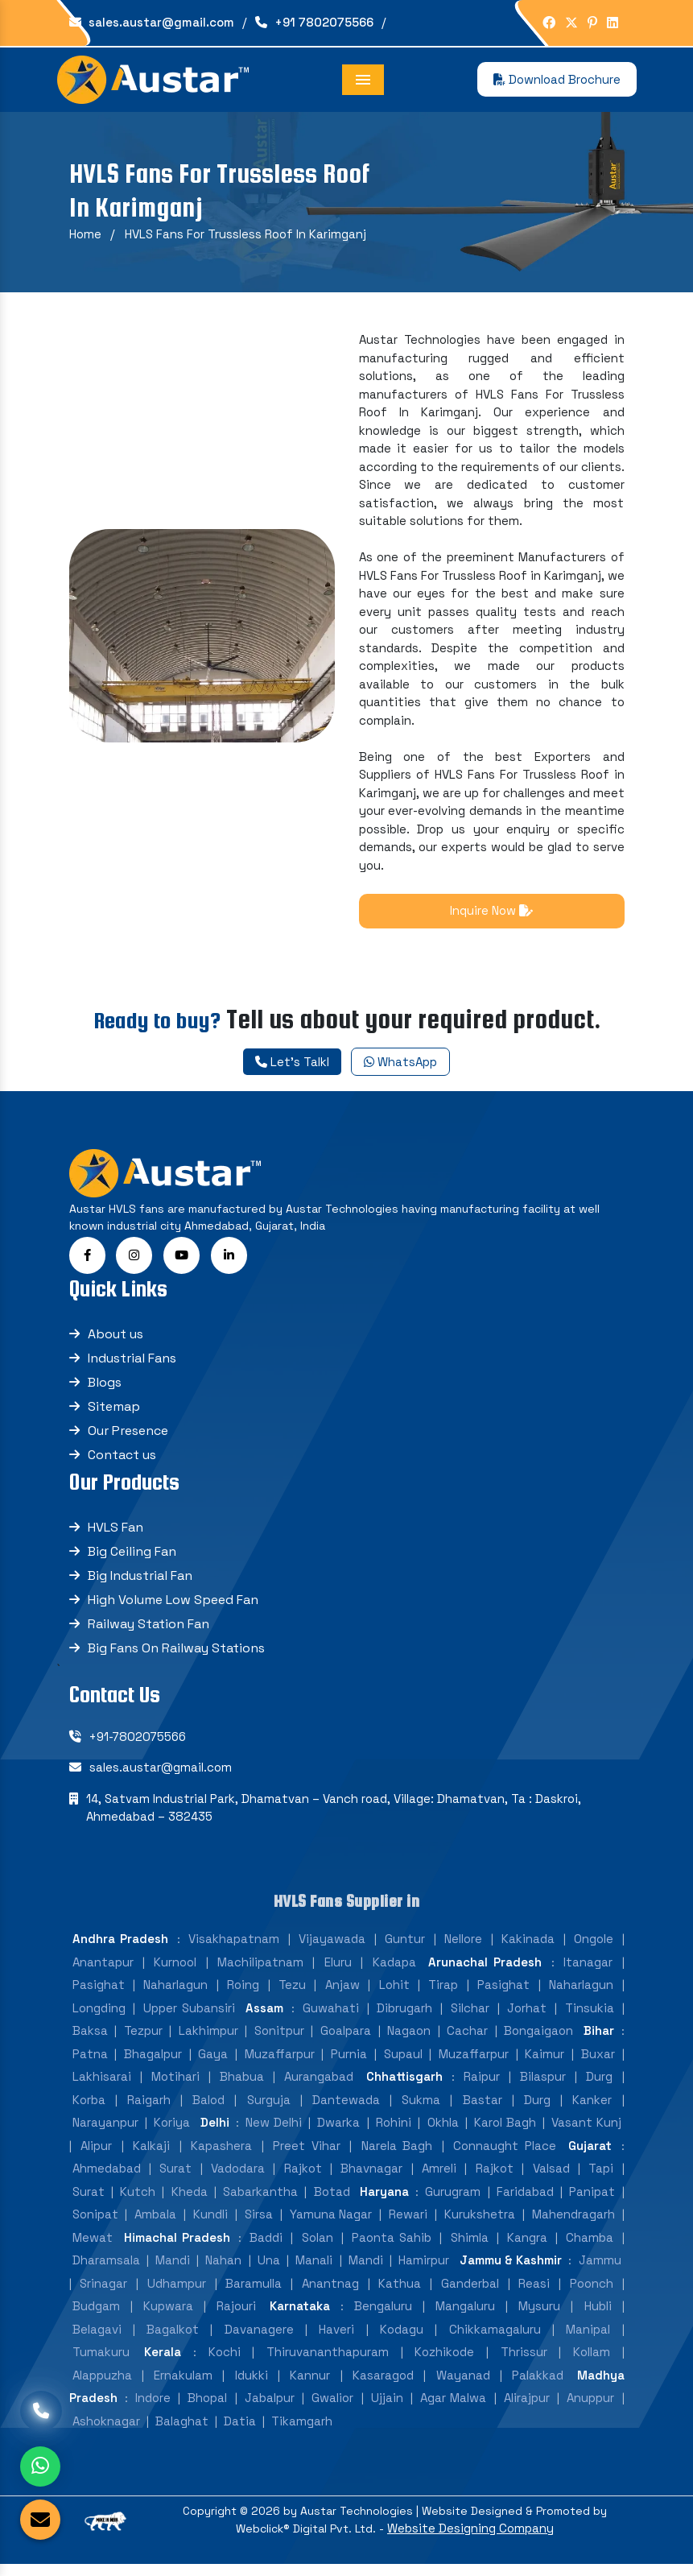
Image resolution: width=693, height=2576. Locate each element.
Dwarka (338, 2135)
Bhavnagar (371, 2181)
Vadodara (238, 2181)
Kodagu (401, 2342)
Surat (175, 2181)
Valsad (551, 2181)
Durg (599, 2089)
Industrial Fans (132, 1370)
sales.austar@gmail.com (151, 22)
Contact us (122, 1467)
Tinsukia (589, 2020)
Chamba (589, 2250)
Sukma (421, 2112)
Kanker (592, 2112)
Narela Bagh (397, 2158)
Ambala (155, 2227)
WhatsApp (400, 1061)
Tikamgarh (301, 2434)
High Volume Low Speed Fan (173, 1612)
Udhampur (176, 2296)
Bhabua (242, 2089)
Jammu (600, 2272)
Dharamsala (106, 2272)
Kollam (591, 2364)
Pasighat (98, 1997)
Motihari (175, 2089)
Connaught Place (504, 2158)
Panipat (592, 2204)
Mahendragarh (573, 2227)
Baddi (266, 2250)
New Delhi (273, 2135)
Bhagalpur (153, 2066)
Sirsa (259, 2227)
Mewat (92, 2250)
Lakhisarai (101, 2089)
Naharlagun (175, 1997)
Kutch (137, 2204)
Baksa (90, 2043)
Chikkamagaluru (495, 2342)
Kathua (399, 2296)
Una (269, 2272)
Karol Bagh (504, 2135)
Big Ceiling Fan (132, 1564)
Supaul (403, 2066)
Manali (313, 2272)
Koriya (172, 2135)
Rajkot (303, 2181)
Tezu (292, 1997)
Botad (332, 2204)
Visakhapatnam (233, 1951)
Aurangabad (318, 2089)
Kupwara (168, 2318)
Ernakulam (183, 2388)
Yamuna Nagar (331, 2227)
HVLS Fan (115, 1540)
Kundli (210, 2227)
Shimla (470, 2250)
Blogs (105, 1395)
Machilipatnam (260, 1975)
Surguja (269, 2112)
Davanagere (259, 2342)
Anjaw (342, 1997)
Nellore (463, 1951)
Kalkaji (151, 2158)
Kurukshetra (479, 2227)
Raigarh (149, 2112)
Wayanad (463, 2388)
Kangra (527, 2250)
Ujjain (387, 2410)
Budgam (96, 2318)
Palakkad (537, 2388)
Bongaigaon (538, 2043)
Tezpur (143, 2043)
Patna (90, 2066)
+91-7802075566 (137, 1749)
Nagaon (409, 2043)
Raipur (482, 2089)
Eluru (338, 1975)
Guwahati (331, 2020)
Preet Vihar (306, 2158)
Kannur (310, 2388)
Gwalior (332, 2410)
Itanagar (588, 1975)
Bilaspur (543, 2089)
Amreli (439, 2181)
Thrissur (524, 2364)
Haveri (336, 2342)
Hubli (598, 2318)
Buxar (598, 2066)
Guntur (405, 1951)
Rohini (393, 2135)
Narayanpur (105, 2135)
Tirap (443, 1997)
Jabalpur (270, 2410)
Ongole (593, 1951)
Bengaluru (383, 2318)
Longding (99, 2020)
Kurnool (175, 1975)
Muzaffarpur (280, 2066)
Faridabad (525, 2204)
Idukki (251, 2388)
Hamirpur (423, 2272)
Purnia (349, 2066)
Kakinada (528, 1951)
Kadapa (394, 1975)
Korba (88, 2112)
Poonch (591, 2296)
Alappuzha (102, 2388)
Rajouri (236, 2318)
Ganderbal (470, 2296)
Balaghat (181, 2434)
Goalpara (345, 2043)
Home (85, 234)
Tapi (600, 2181)
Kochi (224, 2364)
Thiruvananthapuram (327, 2364)
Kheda (189, 2204)
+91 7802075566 (314, 22)
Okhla (443, 2135)
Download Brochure (557, 79)
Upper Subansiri (189, 2020)
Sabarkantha (260, 2204)
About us (115, 1346)
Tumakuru (101, 2364)
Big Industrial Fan (140, 1588)
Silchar (470, 2020)
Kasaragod (383, 2388)
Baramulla (253, 2296)
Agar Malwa (453, 2410)
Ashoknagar (106, 2434)
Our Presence (128, 1443)
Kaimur (544, 2066)
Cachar (467, 2043)
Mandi (172, 2272)
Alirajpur (527, 2410)
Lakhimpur (208, 2043)
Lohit (394, 1997)
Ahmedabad (106, 2181)
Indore (153, 2410)
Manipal (588, 2342)
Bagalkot (172, 2342)
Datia (240, 2434)
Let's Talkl (292, 1061)
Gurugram (453, 2204)
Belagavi (97, 2342)
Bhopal (207, 2410)
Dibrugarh (404, 2020)
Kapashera (221, 2158)
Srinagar (103, 2296)
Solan (317, 2250)
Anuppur (590, 2410)
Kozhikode (444, 2364)
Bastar (482, 2112)
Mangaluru (465, 2318)
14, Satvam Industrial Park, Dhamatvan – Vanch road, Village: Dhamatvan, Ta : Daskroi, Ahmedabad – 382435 (333, 1821)
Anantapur (103, 1975)
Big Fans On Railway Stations (176, 1660)
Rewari (408, 2227)
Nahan (223, 2272)
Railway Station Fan (148, 1636)
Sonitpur (279, 2043)
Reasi (534, 2296)
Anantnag (330, 2296)
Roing (243, 1997)
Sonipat (95, 2227)
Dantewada (346, 2112)
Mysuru (539, 2318)
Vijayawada (332, 1951)
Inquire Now (491, 910)
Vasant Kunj (586, 2135)
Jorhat (527, 2020)
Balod (208, 2112)
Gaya (213, 2066)
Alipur (96, 2158)
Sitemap (114, 1419)
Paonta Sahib (391, 2250)
